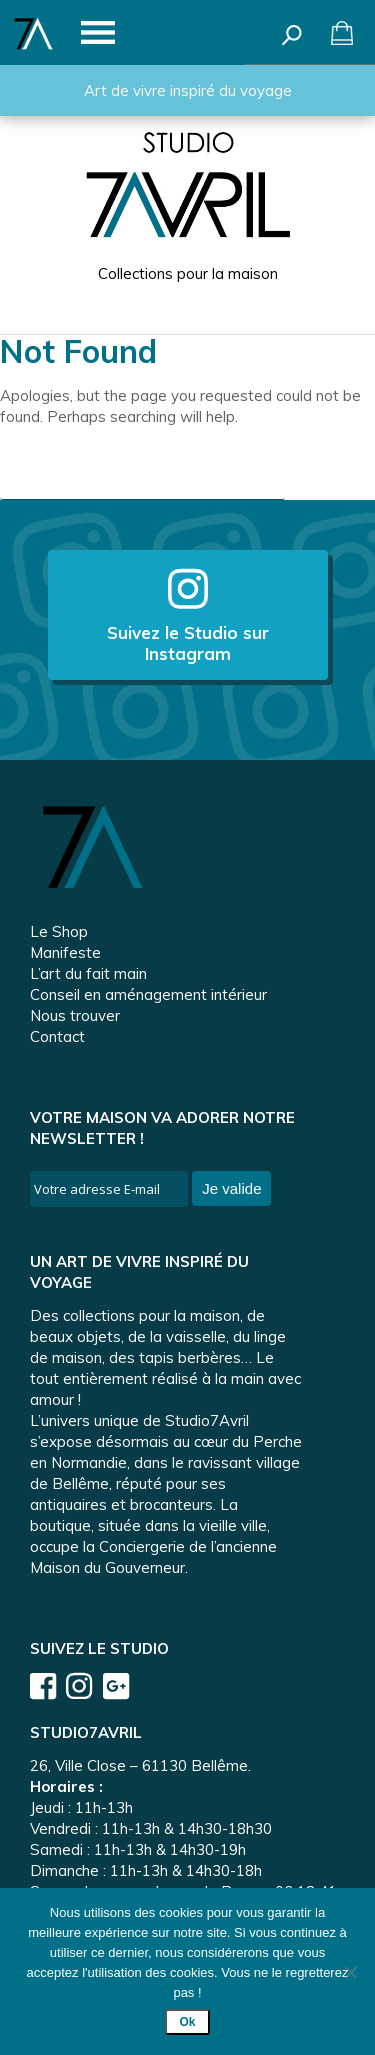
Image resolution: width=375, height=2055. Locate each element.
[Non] (350, 1972)
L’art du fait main (88, 973)
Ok (187, 2022)
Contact (57, 1036)
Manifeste (65, 952)
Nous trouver (75, 1015)
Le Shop (59, 931)
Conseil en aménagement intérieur (148, 994)
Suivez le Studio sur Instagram (188, 615)
